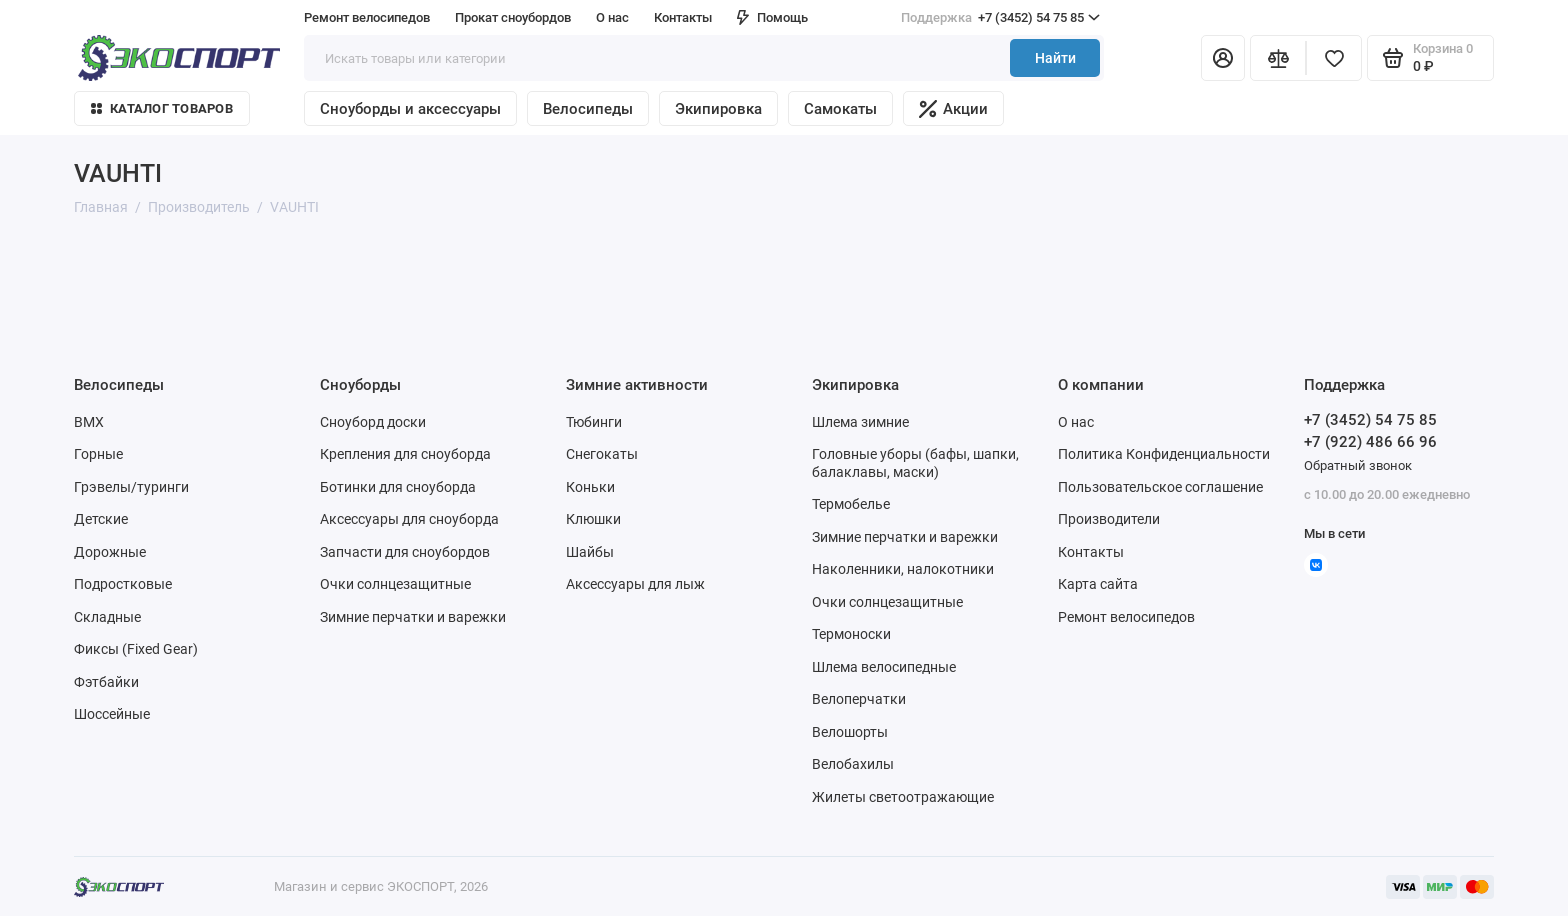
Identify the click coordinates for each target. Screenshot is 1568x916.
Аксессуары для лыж (635, 584)
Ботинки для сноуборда (398, 487)
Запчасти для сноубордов (405, 552)
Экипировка (718, 109)
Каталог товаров (162, 108)
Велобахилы (853, 764)
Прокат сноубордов (513, 17)
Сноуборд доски (373, 422)
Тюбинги (594, 422)
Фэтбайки (106, 682)
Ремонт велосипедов (367, 17)
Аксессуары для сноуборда (409, 519)
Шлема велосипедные (884, 667)
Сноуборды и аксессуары (410, 109)
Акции (953, 109)
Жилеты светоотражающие (903, 797)
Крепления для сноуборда (405, 454)
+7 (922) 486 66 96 (1370, 442)
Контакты (683, 17)
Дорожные (110, 552)
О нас (612, 17)
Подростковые (123, 584)
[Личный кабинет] (1223, 58)
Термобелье (851, 504)
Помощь (772, 17)
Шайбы (590, 552)
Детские (101, 519)
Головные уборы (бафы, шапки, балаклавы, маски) (915, 463)
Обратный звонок (1358, 465)
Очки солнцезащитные (395, 584)
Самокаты (840, 109)
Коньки (590, 487)
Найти (1055, 58)
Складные (107, 617)
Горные (98, 454)
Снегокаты (602, 454)
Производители (1109, 519)
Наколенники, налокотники (903, 569)
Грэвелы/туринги (131, 487)
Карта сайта (1098, 584)
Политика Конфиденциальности (1164, 454)
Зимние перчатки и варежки (413, 617)
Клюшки (593, 519)
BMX (89, 422)
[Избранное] (1334, 58)
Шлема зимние (860, 422)
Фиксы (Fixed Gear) (136, 649)
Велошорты (850, 732)
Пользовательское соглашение (1160, 487)
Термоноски (851, 634)
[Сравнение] (1278, 58)
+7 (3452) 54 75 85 (1000, 18)
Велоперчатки (859, 699)
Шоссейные (112, 714)
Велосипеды (588, 109)
